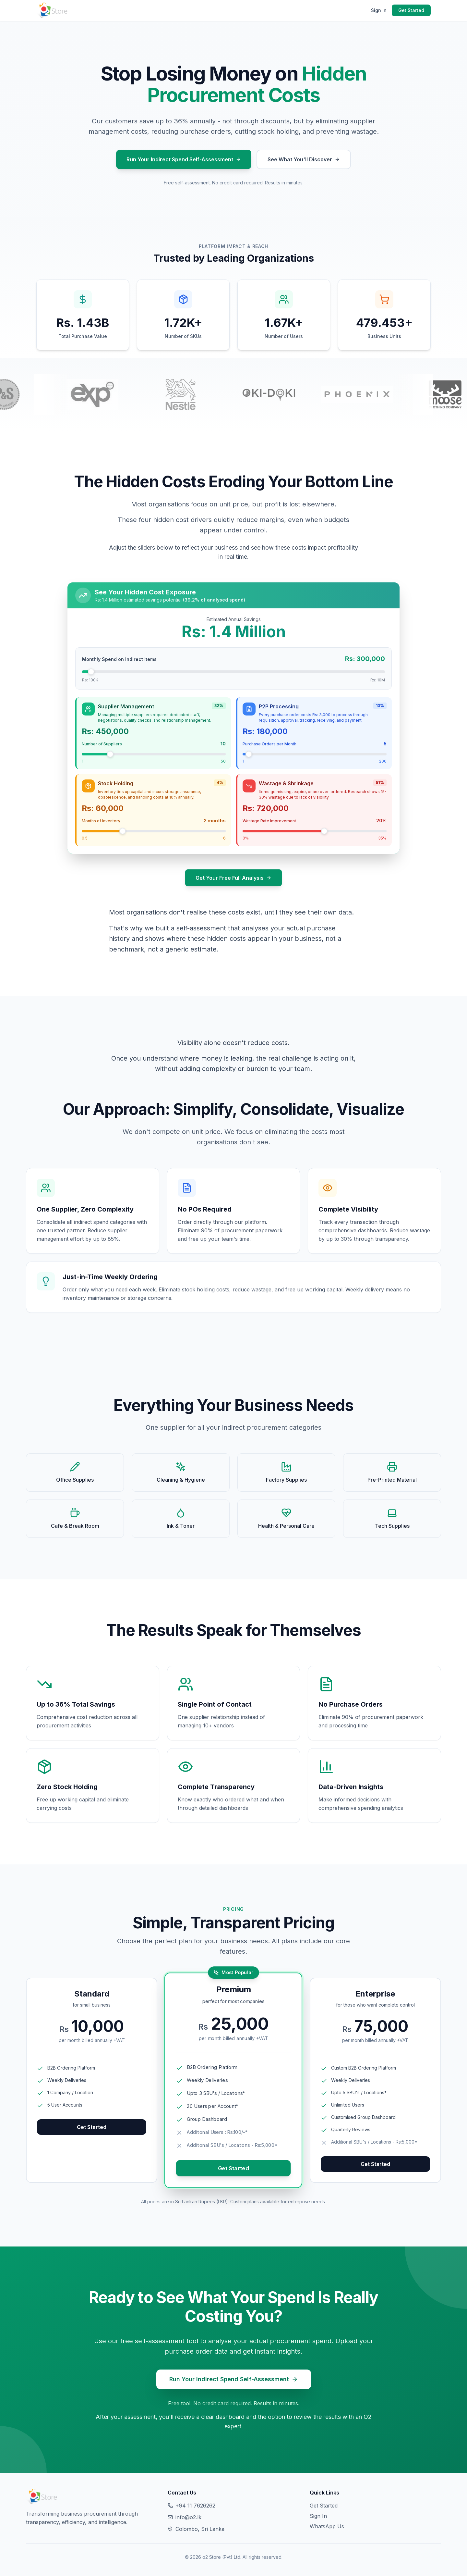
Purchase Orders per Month (269, 743)
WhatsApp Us (327, 2526)
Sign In (379, 10)
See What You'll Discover (304, 159)
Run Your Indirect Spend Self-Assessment (183, 159)
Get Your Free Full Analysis (233, 878)
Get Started (411, 10)
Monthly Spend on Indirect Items (119, 659)
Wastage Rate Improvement (269, 820)
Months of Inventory (101, 820)
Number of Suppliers (102, 743)
